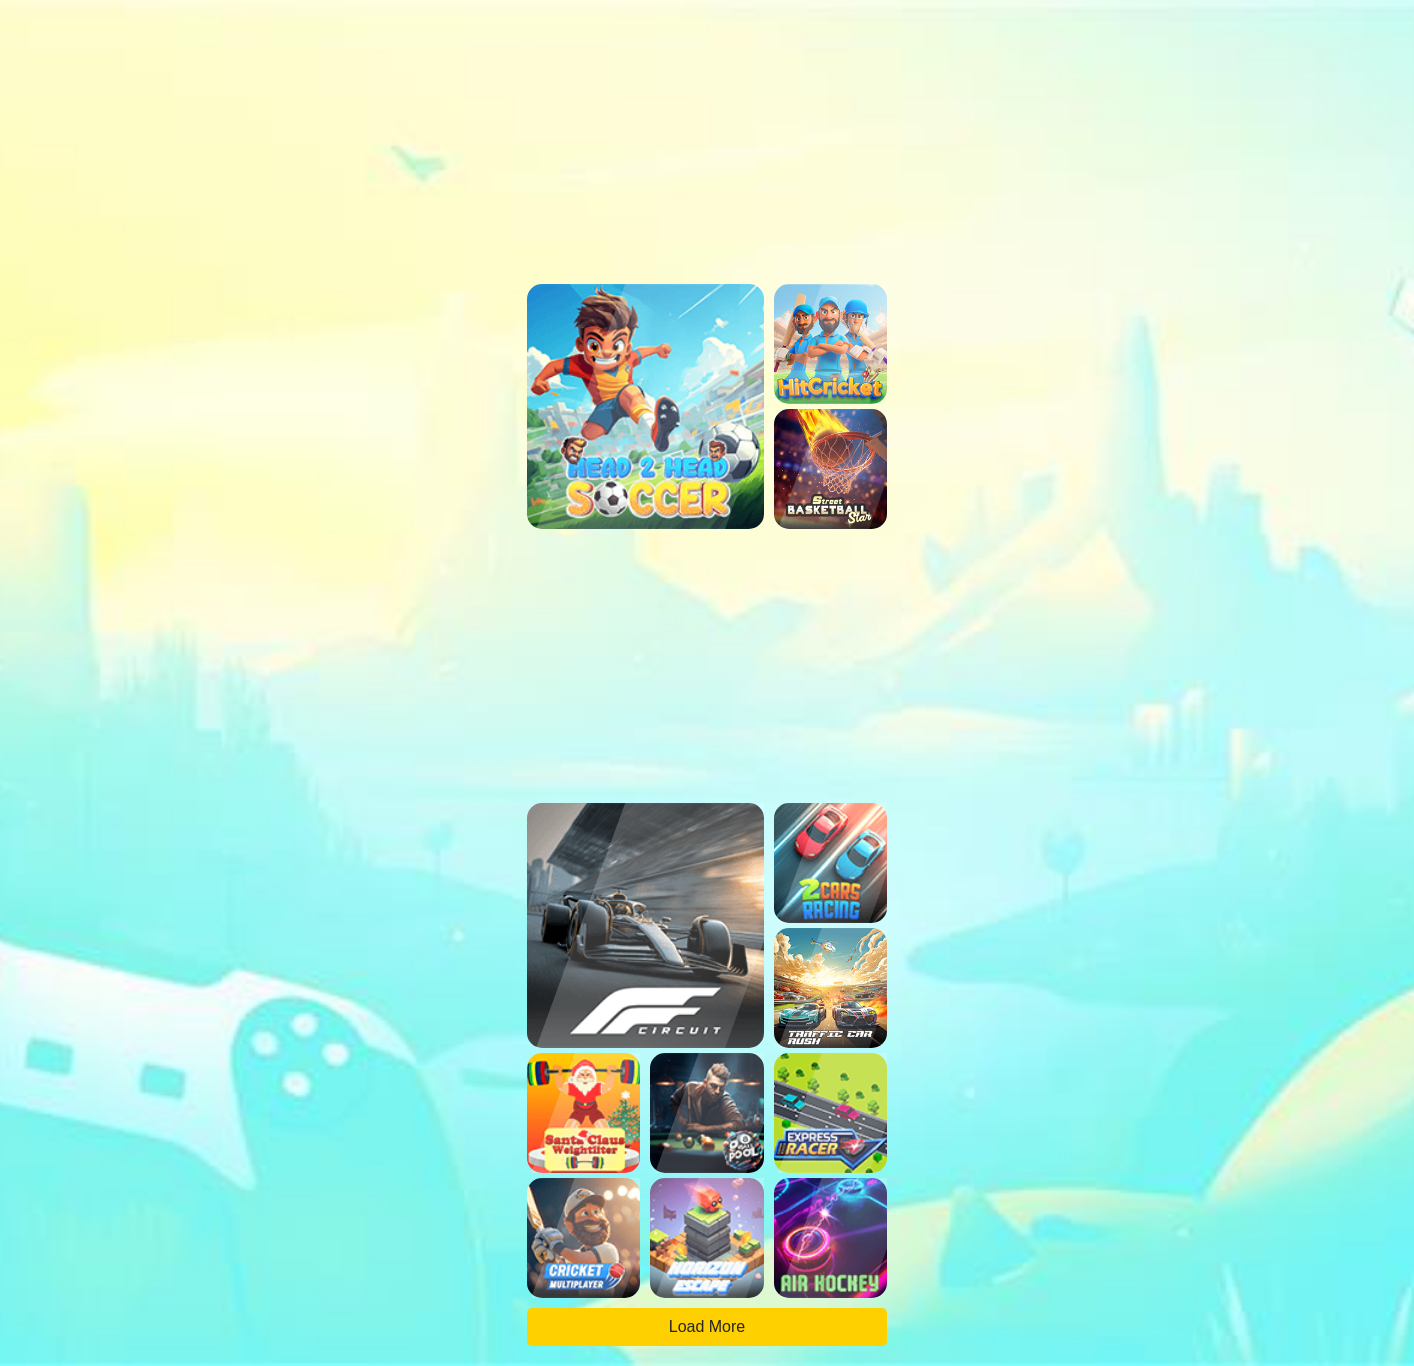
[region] (707, 125)
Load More (707, 1326)
